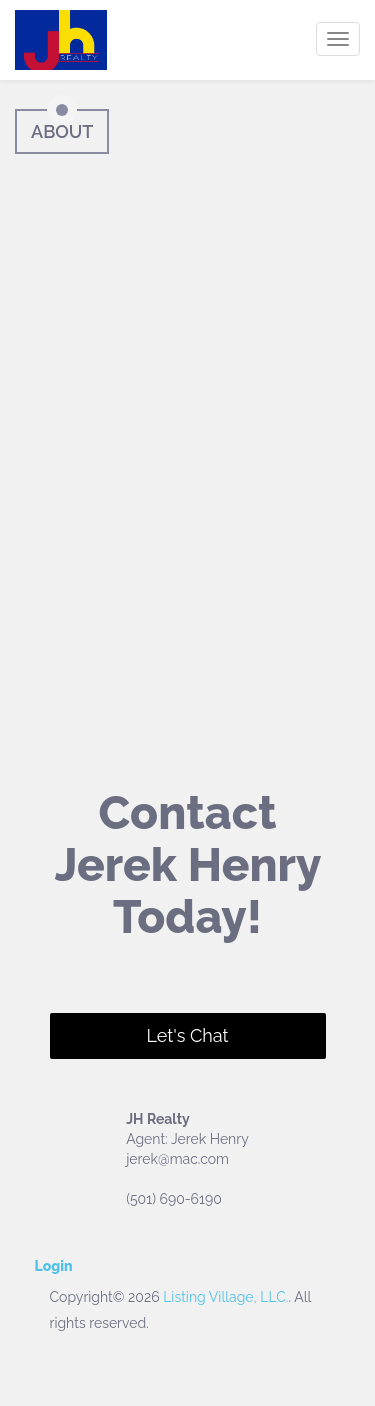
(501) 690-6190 (174, 1199)
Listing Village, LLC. (225, 1297)
